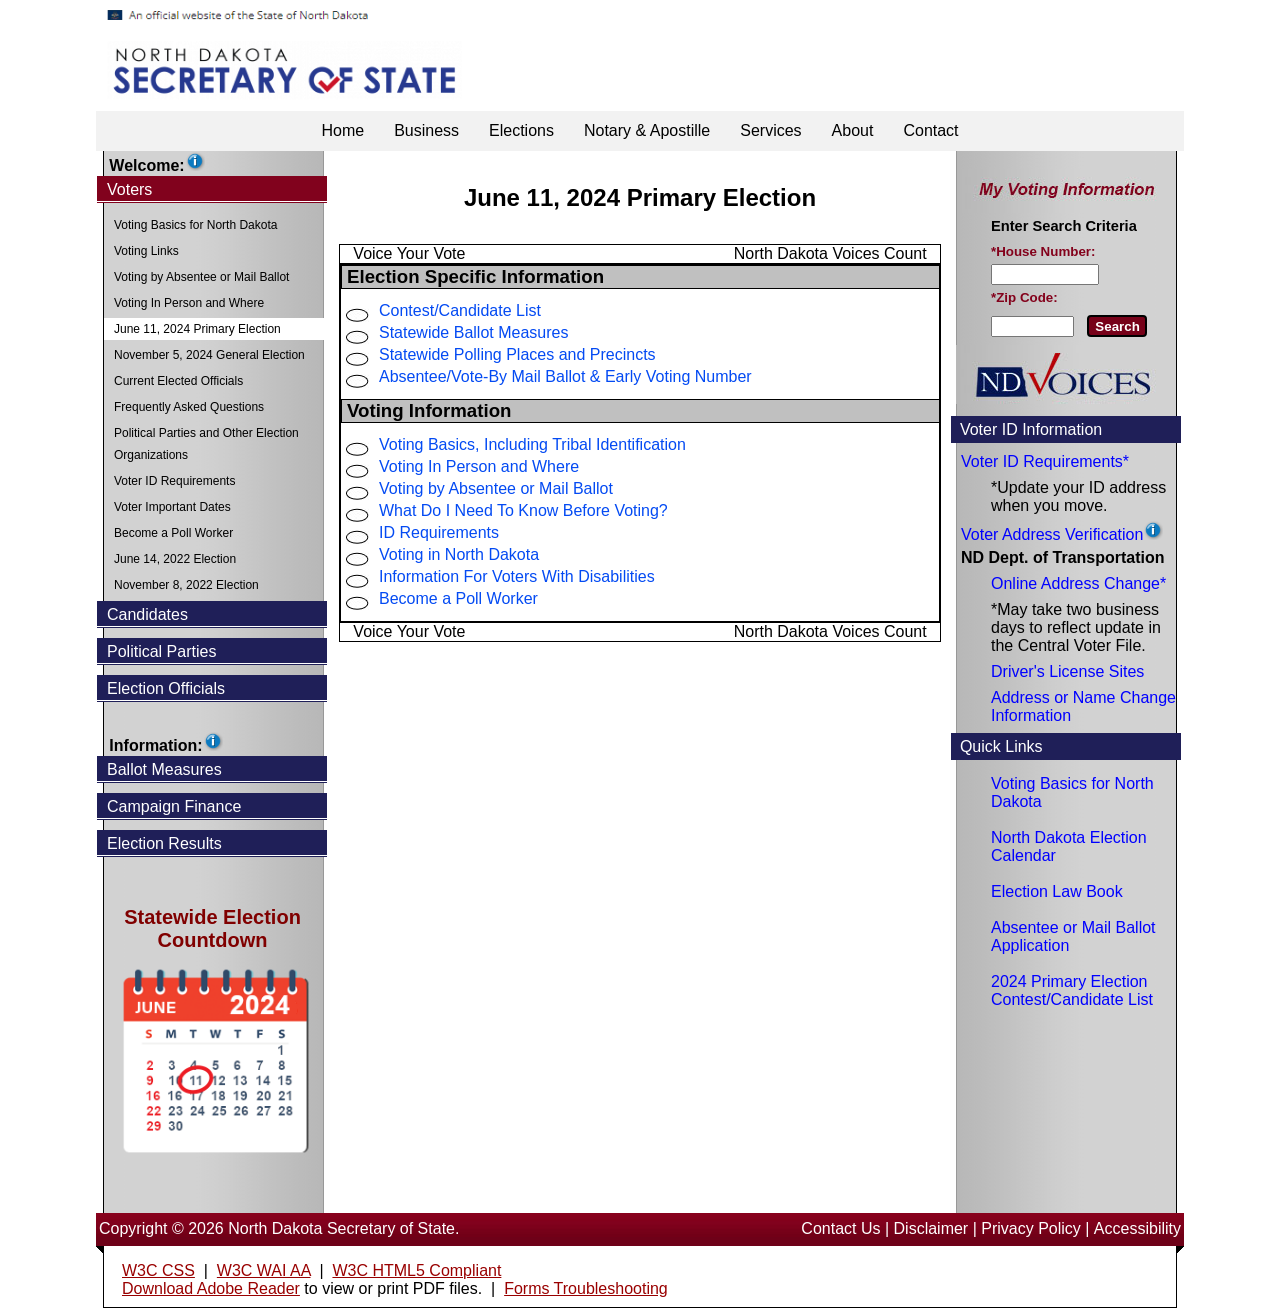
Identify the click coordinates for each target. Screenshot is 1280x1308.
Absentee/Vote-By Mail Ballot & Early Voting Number (565, 376)
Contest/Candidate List (460, 310)
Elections (521, 130)
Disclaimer (931, 1228)
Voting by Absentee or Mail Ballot (496, 488)
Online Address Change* (1078, 583)
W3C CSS (158, 1270)
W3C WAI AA (264, 1270)
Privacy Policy (1031, 1228)
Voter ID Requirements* (1045, 461)
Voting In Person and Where (479, 466)
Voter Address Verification (1052, 534)
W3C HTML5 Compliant (416, 1270)
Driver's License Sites (1067, 671)
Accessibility (1137, 1228)
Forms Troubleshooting (586, 1288)
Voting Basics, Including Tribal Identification (532, 444)
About (853, 130)
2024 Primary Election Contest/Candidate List (1072, 990)
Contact (930, 130)
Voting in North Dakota (459, 554)
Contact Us (840, 1228)
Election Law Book (1057, 891)
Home (342, 130)
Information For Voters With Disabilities (517, 576)
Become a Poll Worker (458, 598)
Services (770, 130)
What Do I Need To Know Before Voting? (523, 510)
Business (426, 130)
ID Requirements (439, 532)
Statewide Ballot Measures (473, 332)
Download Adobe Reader (211, 1288)
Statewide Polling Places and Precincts (517, 354)
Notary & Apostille (647, 130)
